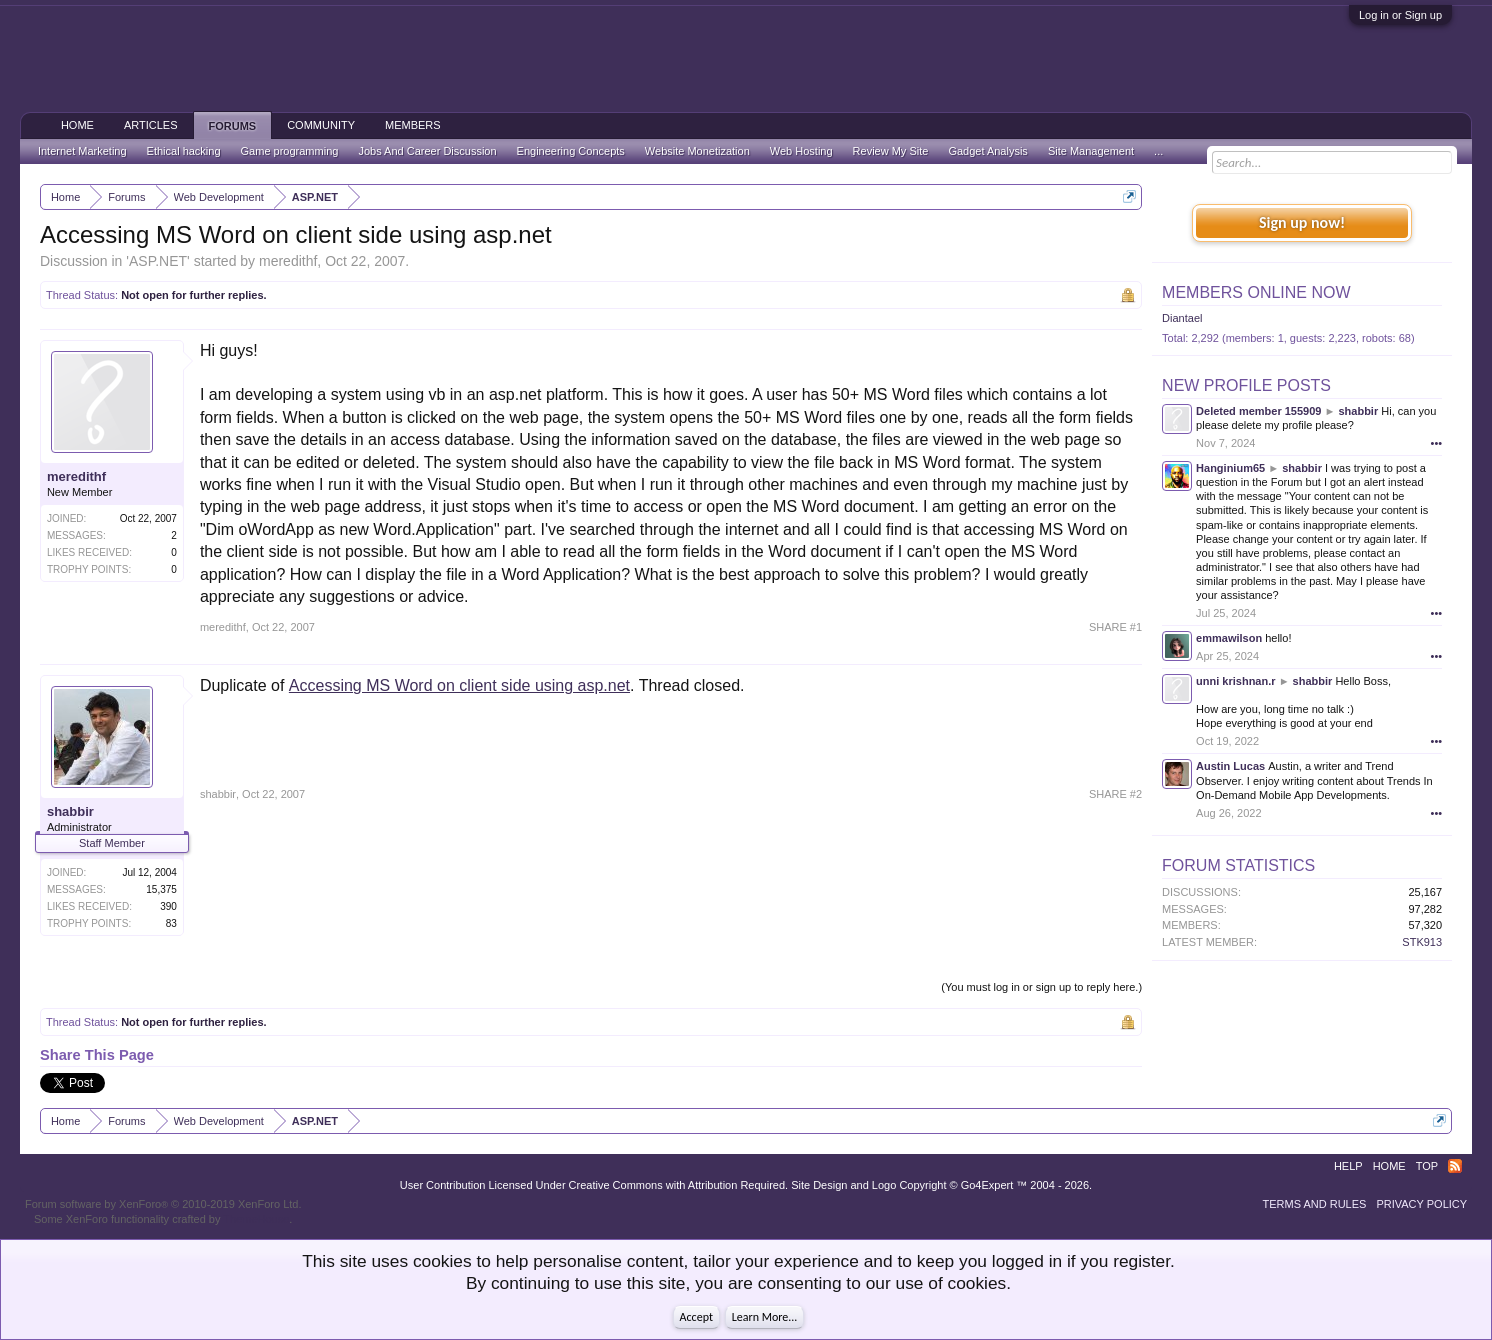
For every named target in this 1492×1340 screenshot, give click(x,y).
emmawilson (1229, 638)
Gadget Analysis (988, 151)
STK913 (1422, 942)
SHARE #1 (1115, 627)
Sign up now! (1302, 222)
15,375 (161, 889)
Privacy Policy (1421, 1204)
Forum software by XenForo (163, 1204)
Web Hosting (801, 151)
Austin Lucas (1230, 766)
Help (1348, 1166)
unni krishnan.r (1235, 681)
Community (321, 125)
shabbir (70, 811)
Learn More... (765, 1317)
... (1158, 151)
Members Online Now (1256, 292)
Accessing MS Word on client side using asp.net (459, 685)
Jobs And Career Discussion (427, 151)
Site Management (1091, 151)
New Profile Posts (1246, 385)
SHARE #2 (1115, 794)
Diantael (1182, 318)
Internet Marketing (82, 151)
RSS (1455, 1166)
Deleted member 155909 (1258, 411)
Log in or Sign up (1400, 15)
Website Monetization (697, 151)
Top (1427, 1166)
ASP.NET (158, 261)
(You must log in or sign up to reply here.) (1041, 987)
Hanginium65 (1230, 468)
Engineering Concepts (571, 151)
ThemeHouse (256, 1219)
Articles (151, 125)
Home (77, 125)
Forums (233, 126)
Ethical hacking (184, 151)
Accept (696, 1317)
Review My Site (891, 151)
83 (171, 923)
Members (413, 125)
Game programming (290, 151)
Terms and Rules (1314, 1204)
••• (1437, 443)
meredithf (288, 261)
